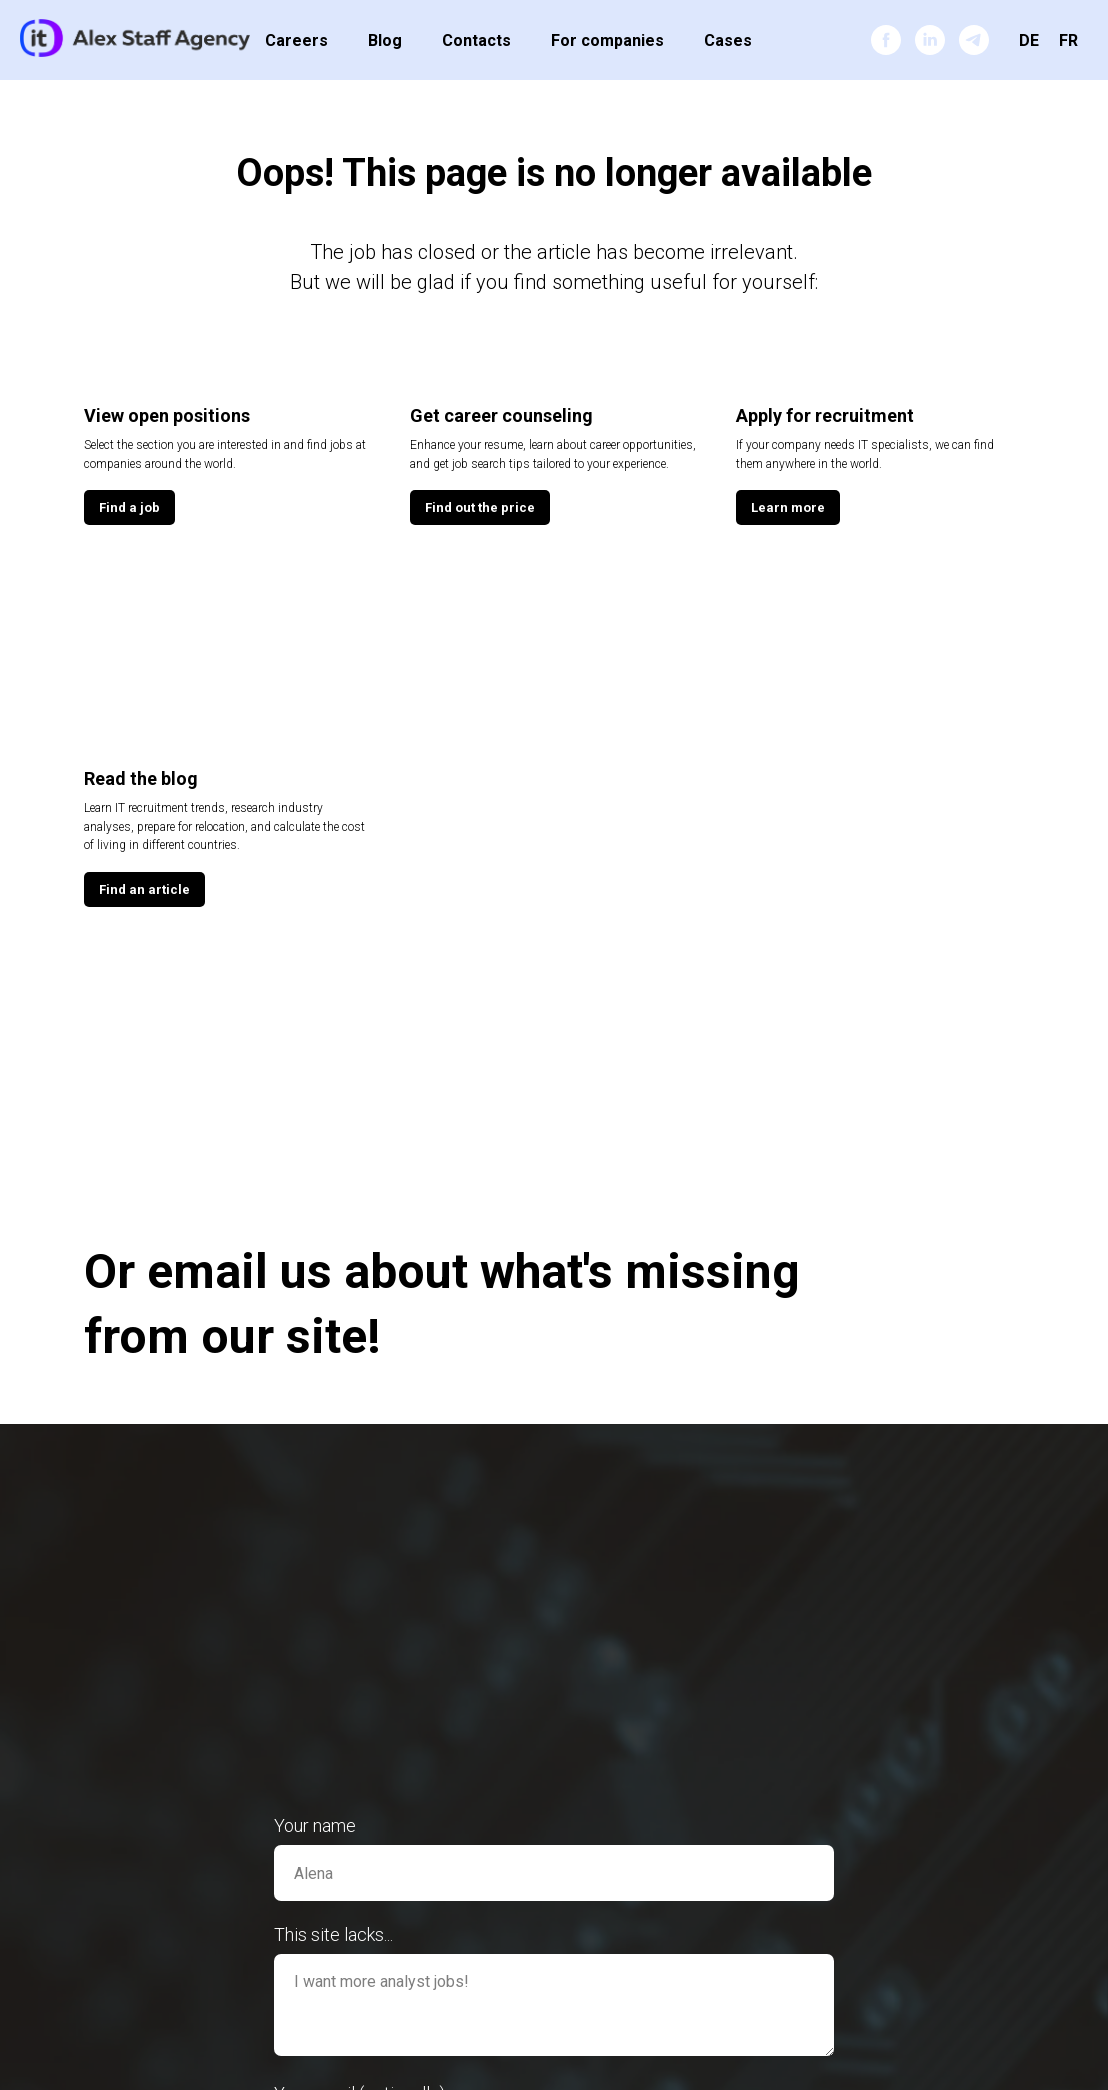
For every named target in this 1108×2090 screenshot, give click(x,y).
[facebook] (886, 40)
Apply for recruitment (825, 415)
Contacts (476, 40)
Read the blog (141, 778)
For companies (607, 40)
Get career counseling (501, 415)
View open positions (167, 415)
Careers (296, 40)
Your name (315, 1825)
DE (1029, 40)
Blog (385, 40)
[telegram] (974, 40)
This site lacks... (333, 1934)
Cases (728, 40)
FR (1068, 40)
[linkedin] (930, 40)
